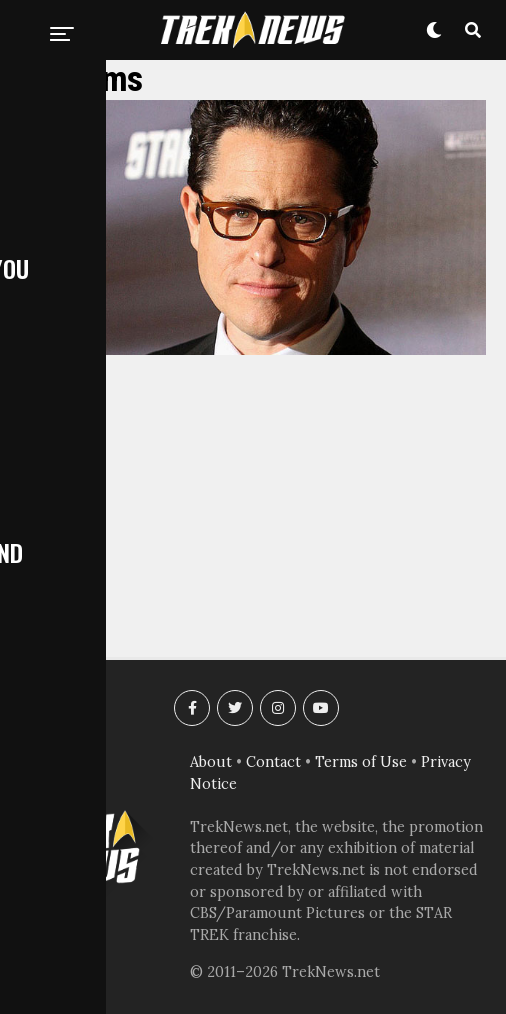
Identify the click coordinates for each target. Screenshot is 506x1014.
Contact (273, 762)
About (211, 762)
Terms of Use (361, 762)
